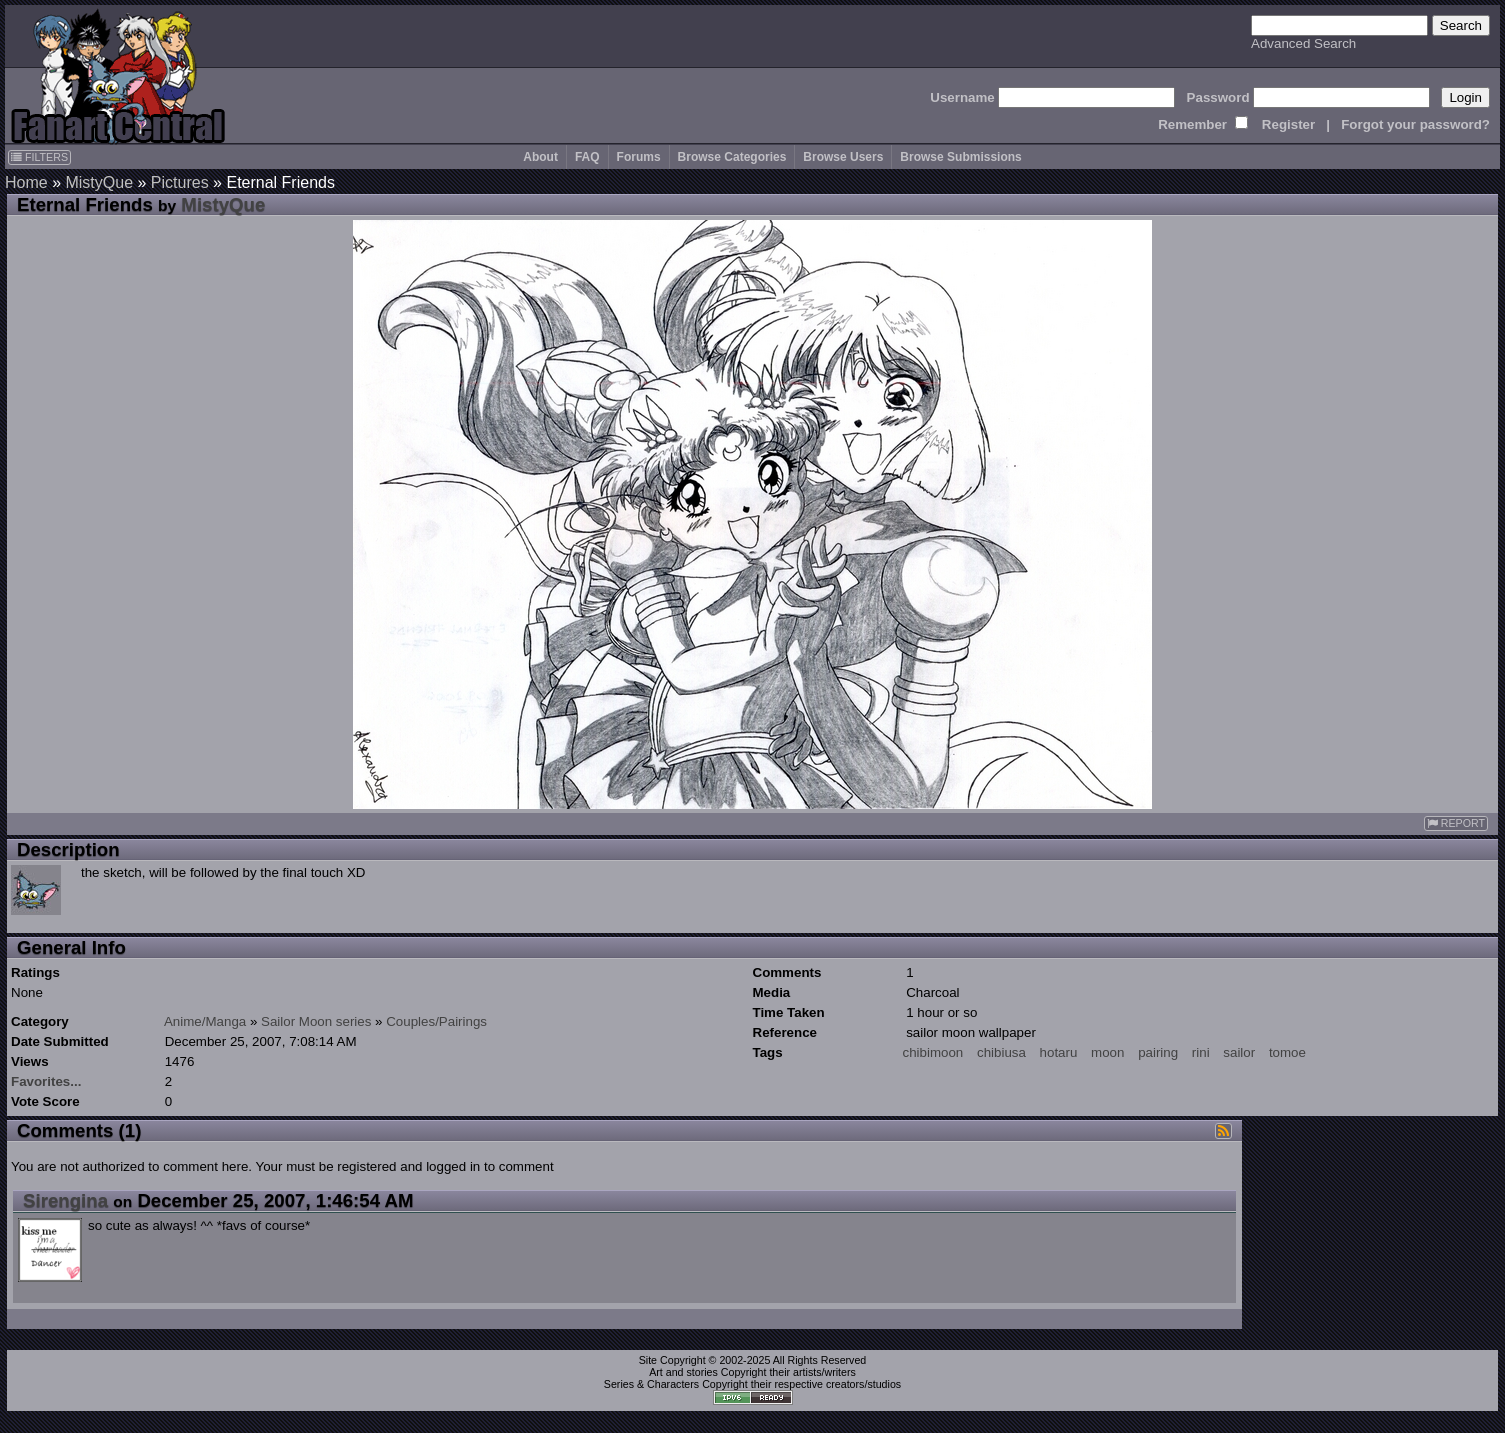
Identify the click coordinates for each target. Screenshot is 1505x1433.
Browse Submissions (960, 157)
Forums (639, 157)
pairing (1158, 1052)
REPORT (1456, 823)
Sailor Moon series (316, 1021)
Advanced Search (1303, 43)
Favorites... (46, 1081)
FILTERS (39, 157)
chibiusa (1001, 1052)
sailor (1239, 1052)
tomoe (1287, 1052)
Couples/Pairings (436, 1021)
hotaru (1059, 1052)
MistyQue (99, 182)
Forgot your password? (1415, 124)
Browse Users (843, 157)
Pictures (180, 182)
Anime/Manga (205, 1021)
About (540, 157)
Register (1288, 124)
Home (26, 182)
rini (1201, 1052)
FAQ (587, 157)
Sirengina (65, 1200)
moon (1107, 1052)
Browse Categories (732, 157)
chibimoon (933, 1052)
